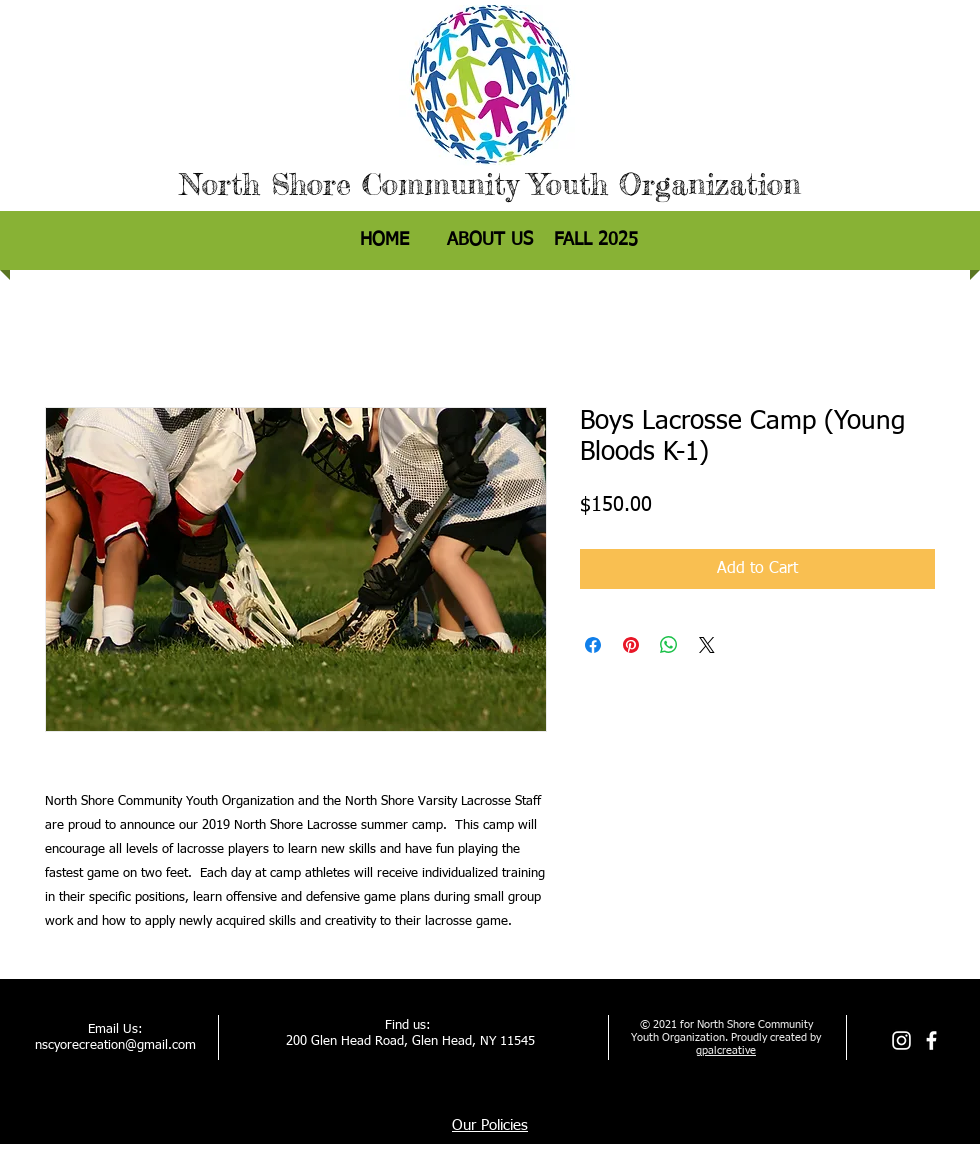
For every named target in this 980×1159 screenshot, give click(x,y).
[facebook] (931, 1040)
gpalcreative (726, 1050)
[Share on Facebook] (593, 645)
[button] (596, 240)
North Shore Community (349, 184)
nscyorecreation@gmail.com (115, 1045)
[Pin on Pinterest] (631, 645)
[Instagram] (901, 1040)
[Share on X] (707, 645)
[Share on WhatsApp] (669, 645)
